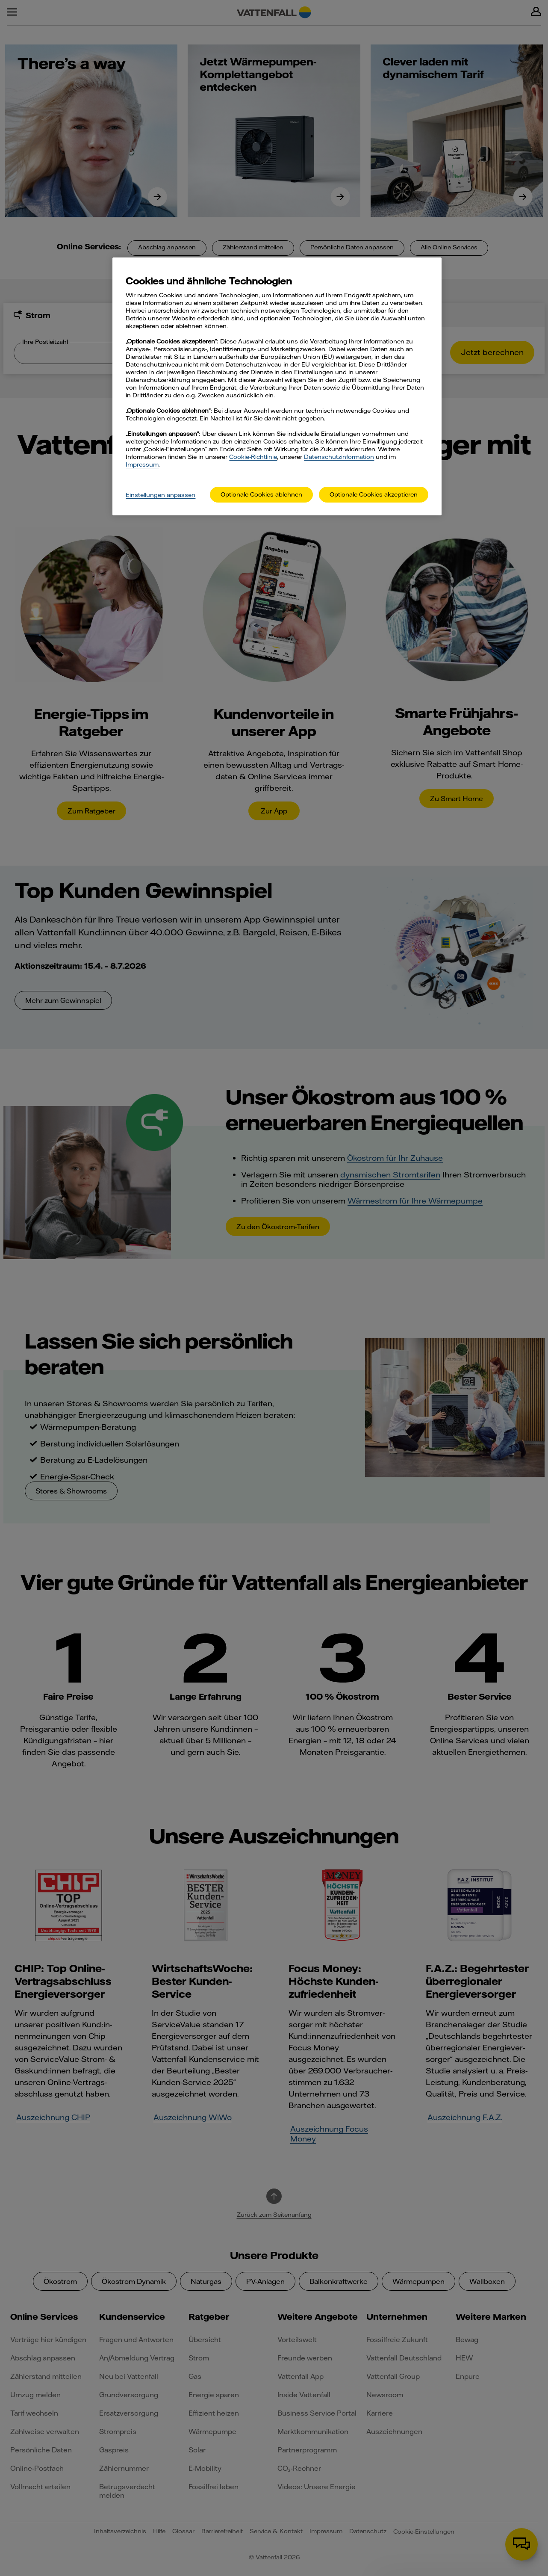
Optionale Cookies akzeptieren (374, 494)
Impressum (142, 464)
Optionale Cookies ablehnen (261, 494)
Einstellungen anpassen (160, 495)
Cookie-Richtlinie (253, 457)
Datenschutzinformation (339, 457)
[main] (276, 386)
